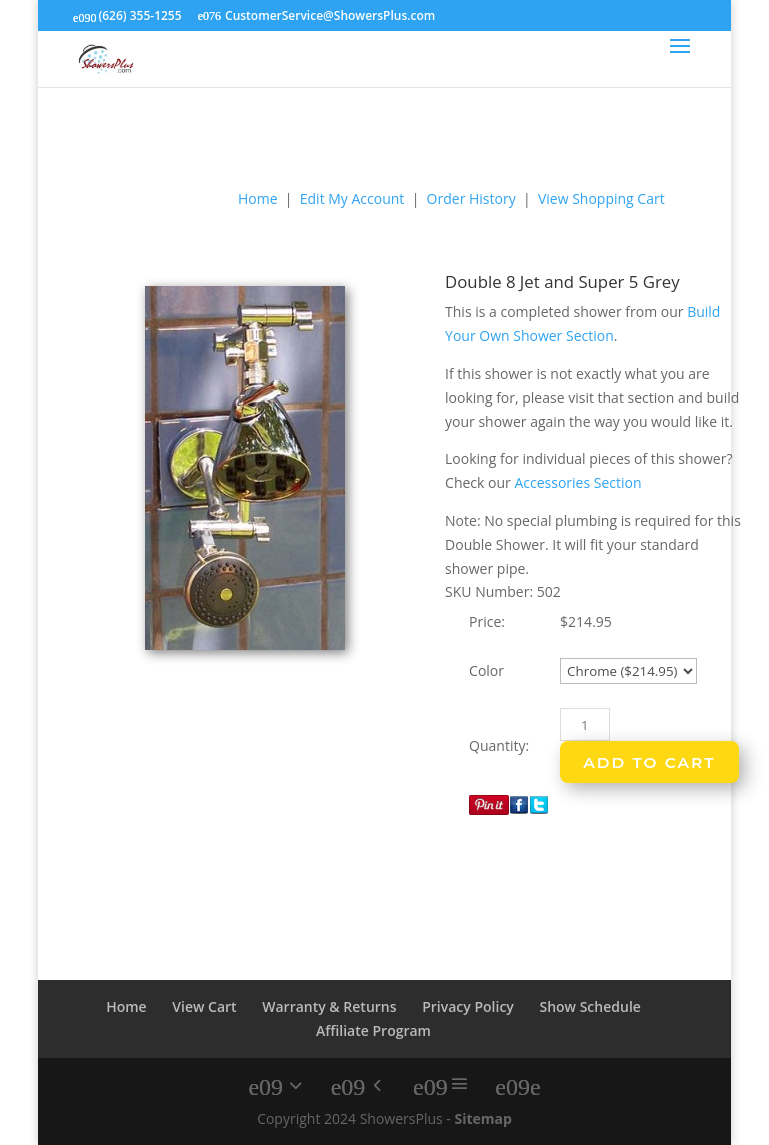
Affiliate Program (373, 1030)
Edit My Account (352, 198)
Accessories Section (577, 482)
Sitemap (482, 1118)
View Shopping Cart (601, 198)
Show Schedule (589, 1006)
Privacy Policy (468, 1006)
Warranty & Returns (329, 1006)
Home (258, 198)
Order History (471, 198)
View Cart (204, 1006)
